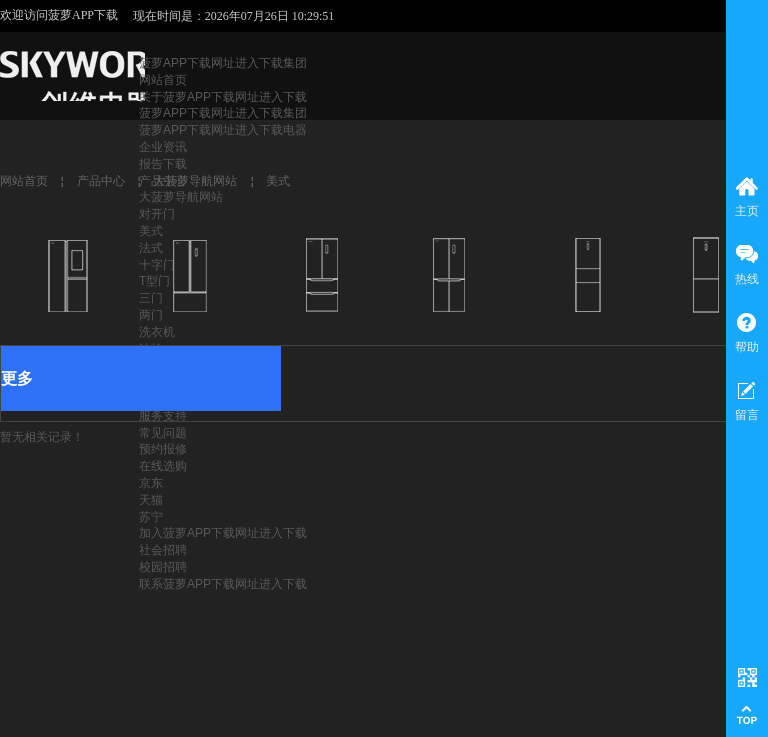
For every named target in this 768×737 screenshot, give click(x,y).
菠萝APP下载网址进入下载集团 (223, 63)
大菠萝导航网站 (181, 197)
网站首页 (163, 80)
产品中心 (101, 181)
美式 (151, 231)
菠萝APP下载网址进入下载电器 (223, 130)
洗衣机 (157, 332)
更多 (17, 378)
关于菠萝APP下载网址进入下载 (223, 97)
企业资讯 (163, 147)
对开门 (157, 214)
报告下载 (163, 164)
